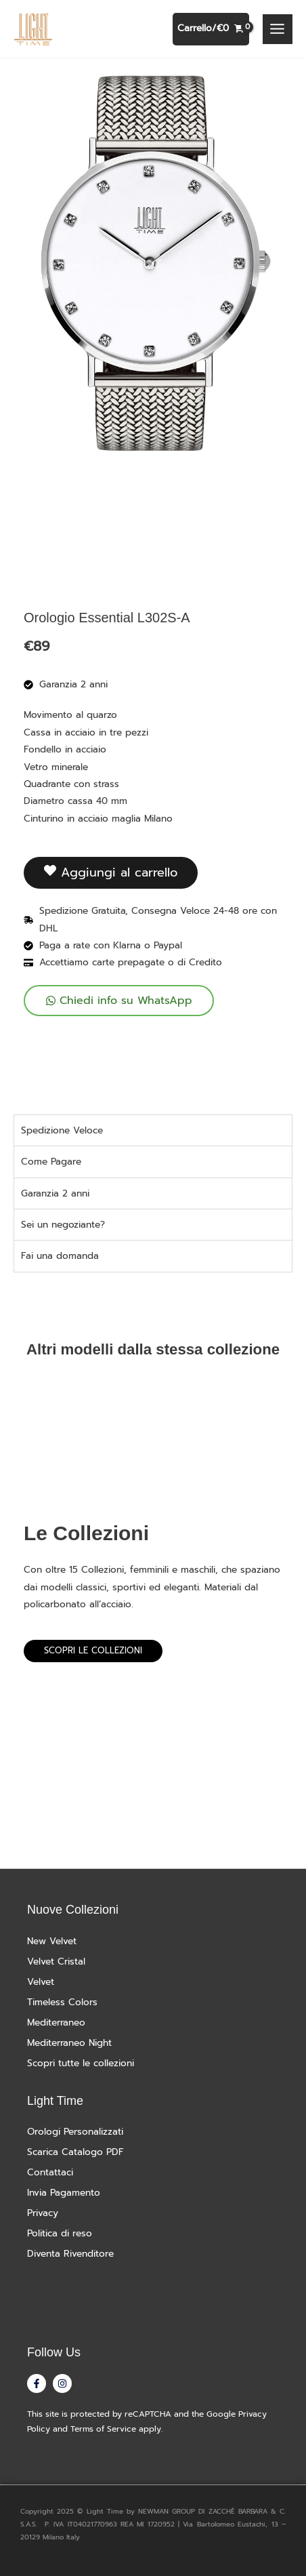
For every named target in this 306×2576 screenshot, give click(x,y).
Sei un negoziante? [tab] (63, 1224)
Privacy (42, 2213)
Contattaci (50, 2172)
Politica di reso (59, 2233)
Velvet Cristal (56, 1961)
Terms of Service (103, 2429)
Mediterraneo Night (69, 2043)
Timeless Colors (62, 2002)
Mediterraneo (56, 2022)
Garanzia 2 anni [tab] (55, 1193)
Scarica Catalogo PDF (75, 2152)
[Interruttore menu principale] (277, 29)
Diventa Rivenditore (70, 2254)
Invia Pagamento (63, 2193)
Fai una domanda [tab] (60, 1256)
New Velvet (51, 1941)
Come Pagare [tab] (51, 1161)
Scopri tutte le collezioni (80, 2063)
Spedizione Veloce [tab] (62, 1130)
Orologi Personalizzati (75, 2132)
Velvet (40, 1982)
